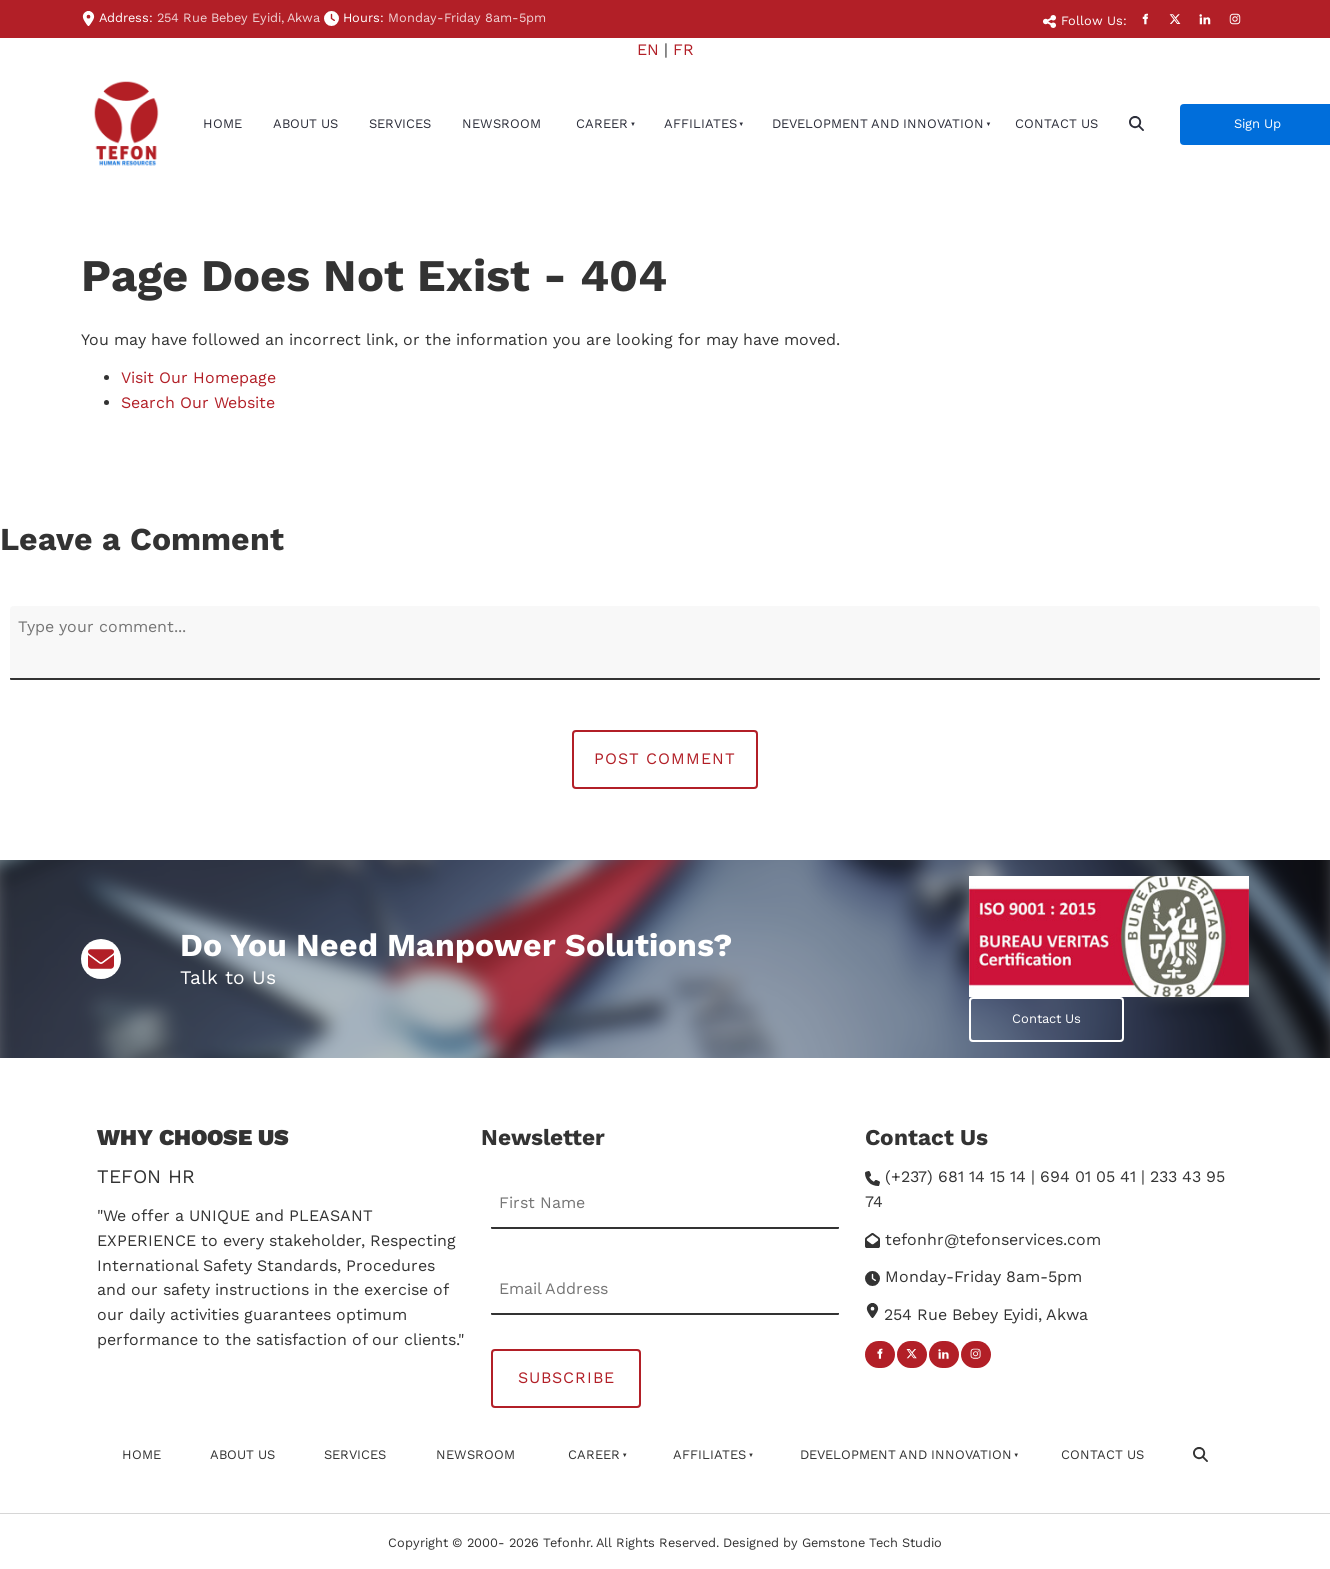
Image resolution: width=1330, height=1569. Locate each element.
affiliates (700, 123)
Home (222, 123)
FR (683, 49)
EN (648, 49)
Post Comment (665, 758)
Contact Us (1056, 123)
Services (400, 123)
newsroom (501, 123)
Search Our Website (198, 402)
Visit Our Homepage (198, 377)
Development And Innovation (878, 123)
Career (602, 123)
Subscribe (566, 1377)
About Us (305, 123)
